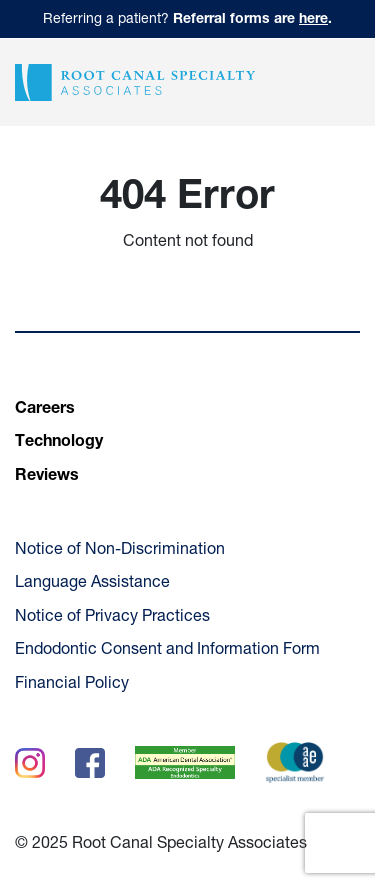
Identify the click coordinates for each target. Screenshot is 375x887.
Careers (45, 410)
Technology (59, 443)
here (313, 20)
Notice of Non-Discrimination (120, 551)
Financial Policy (72, 685)
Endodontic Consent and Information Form (167, 651)
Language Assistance (92, 584)
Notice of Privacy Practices (112, 618)
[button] (343, 82)
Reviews (47, 477)
